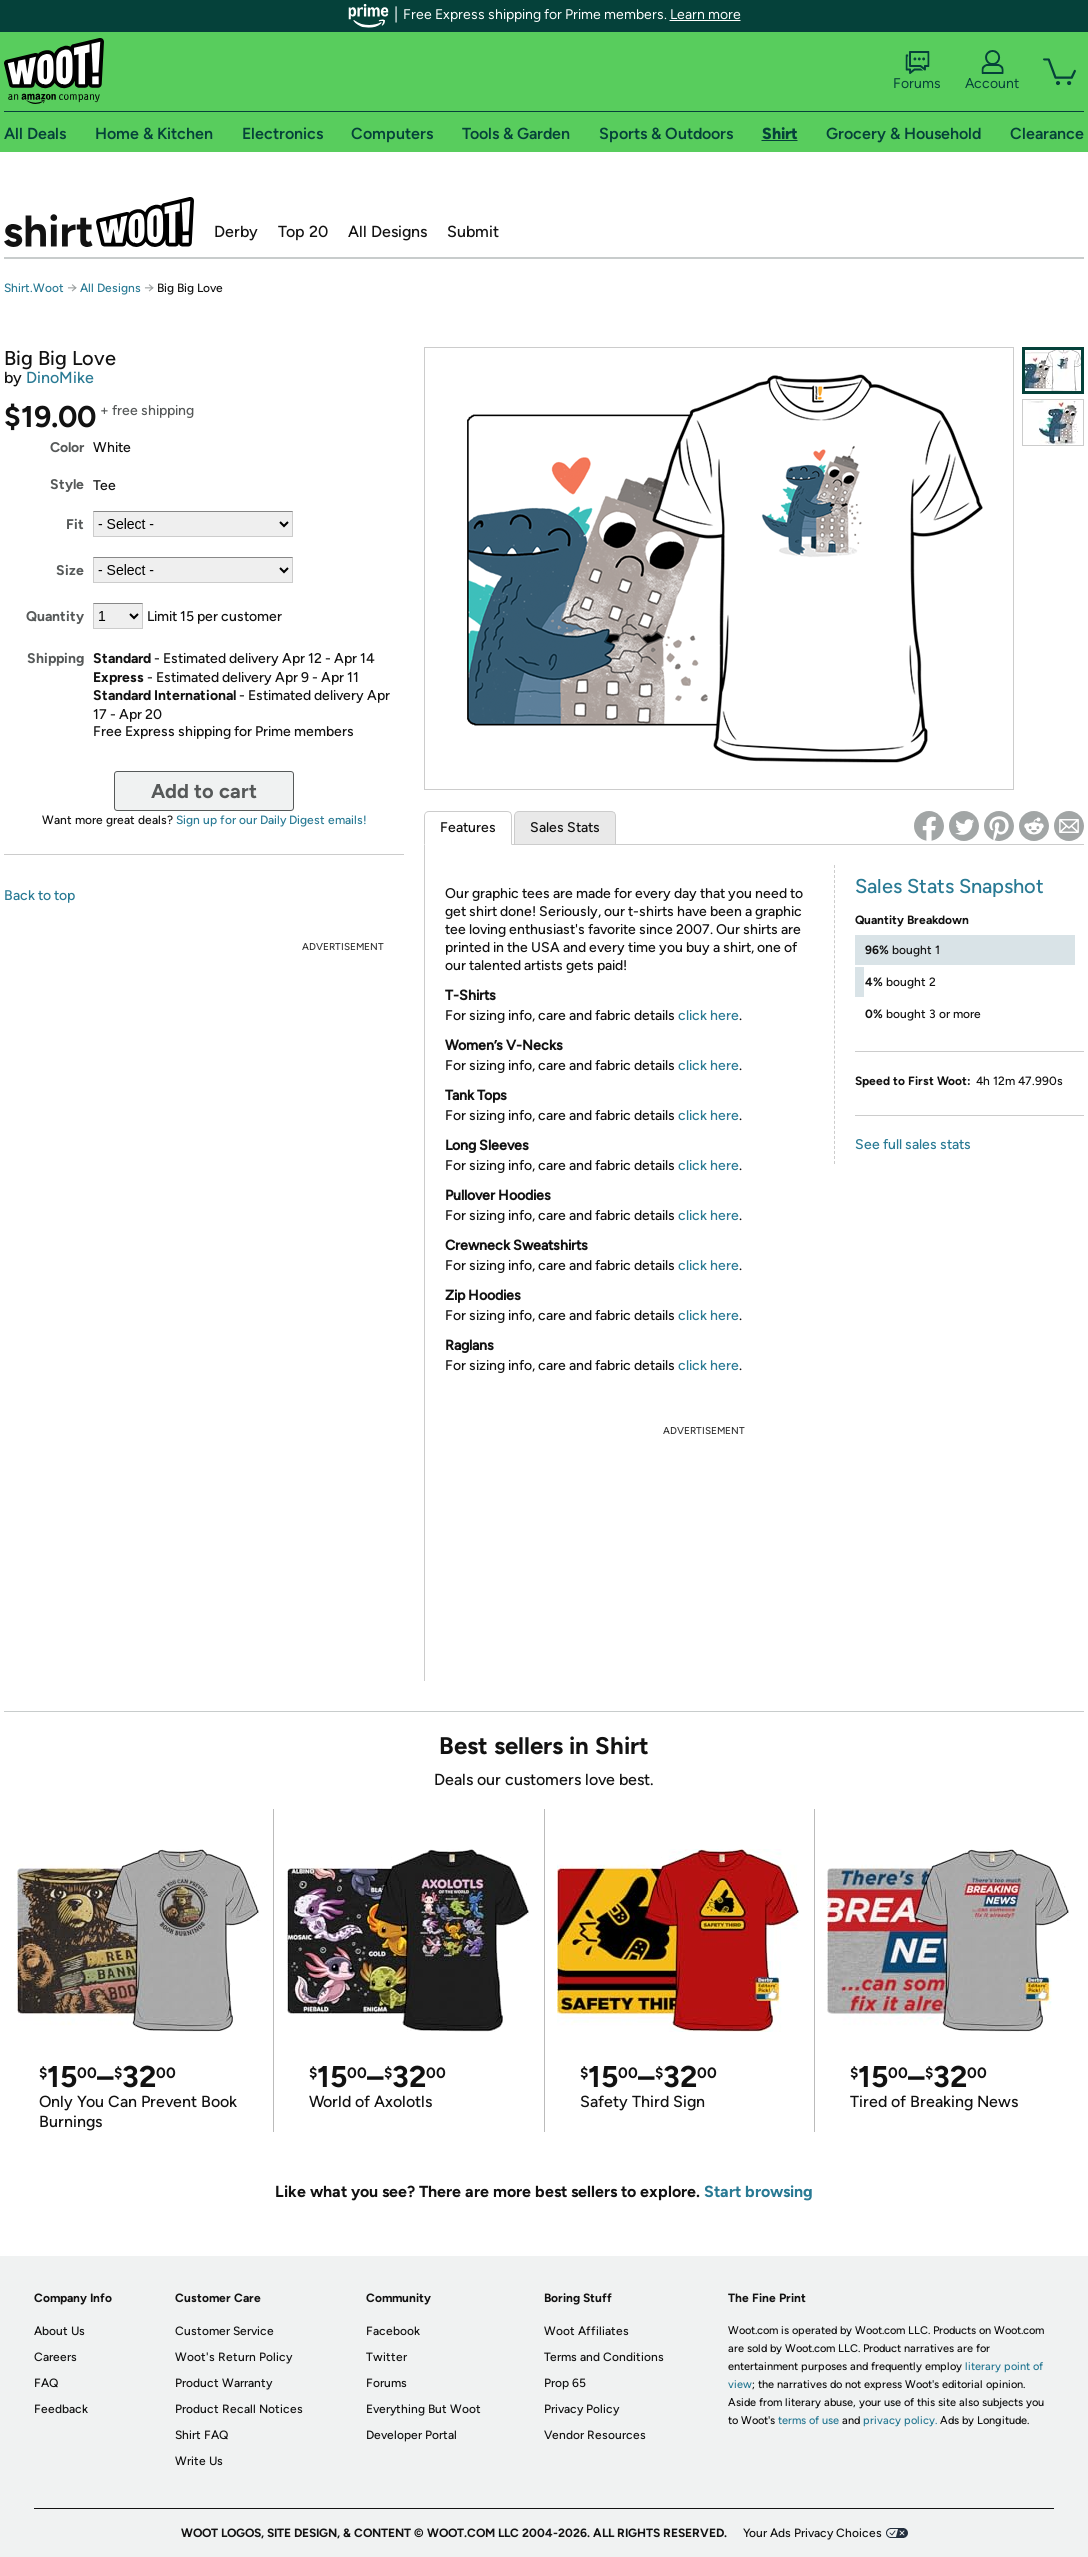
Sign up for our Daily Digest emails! (271, 820)
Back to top (39, 895)
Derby (236, 231)
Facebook (393, 2331)
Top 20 (303, 231)
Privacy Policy (581, 2409)
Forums (917, 71)
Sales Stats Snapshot (949, 886)
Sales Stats (565, 827)
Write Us (199, 2461)
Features (468, 827)
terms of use (808, 2420)
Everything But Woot (423, 2409)
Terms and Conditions (604, 2357)
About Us (59, 2331)
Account (992, 71)
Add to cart (204, 791)
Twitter (386, 2357)
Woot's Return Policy (233, 2357)
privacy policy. (900, 2420)
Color (67, 447)
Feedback (61, 2409)
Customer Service (224, 2331)
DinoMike (60, 377)
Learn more (705, 14)
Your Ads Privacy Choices (812, 2533)
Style (67, 484)
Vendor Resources (595, 2435)
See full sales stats (913, 1144)
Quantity (55, 616)
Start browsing (758, 2191)
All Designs (387, 231)
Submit (473, 231)
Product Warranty (223, 2383)
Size (70, 570)
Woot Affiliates (586, 2331)
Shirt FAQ (201, 2435)
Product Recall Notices (239, 2409)
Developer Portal (411, 2435)
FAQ (46, 2383)
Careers (55, 2357)
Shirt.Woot (99, 222)
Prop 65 (565, 2383)
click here (708, 1015)
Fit (75, 524)
